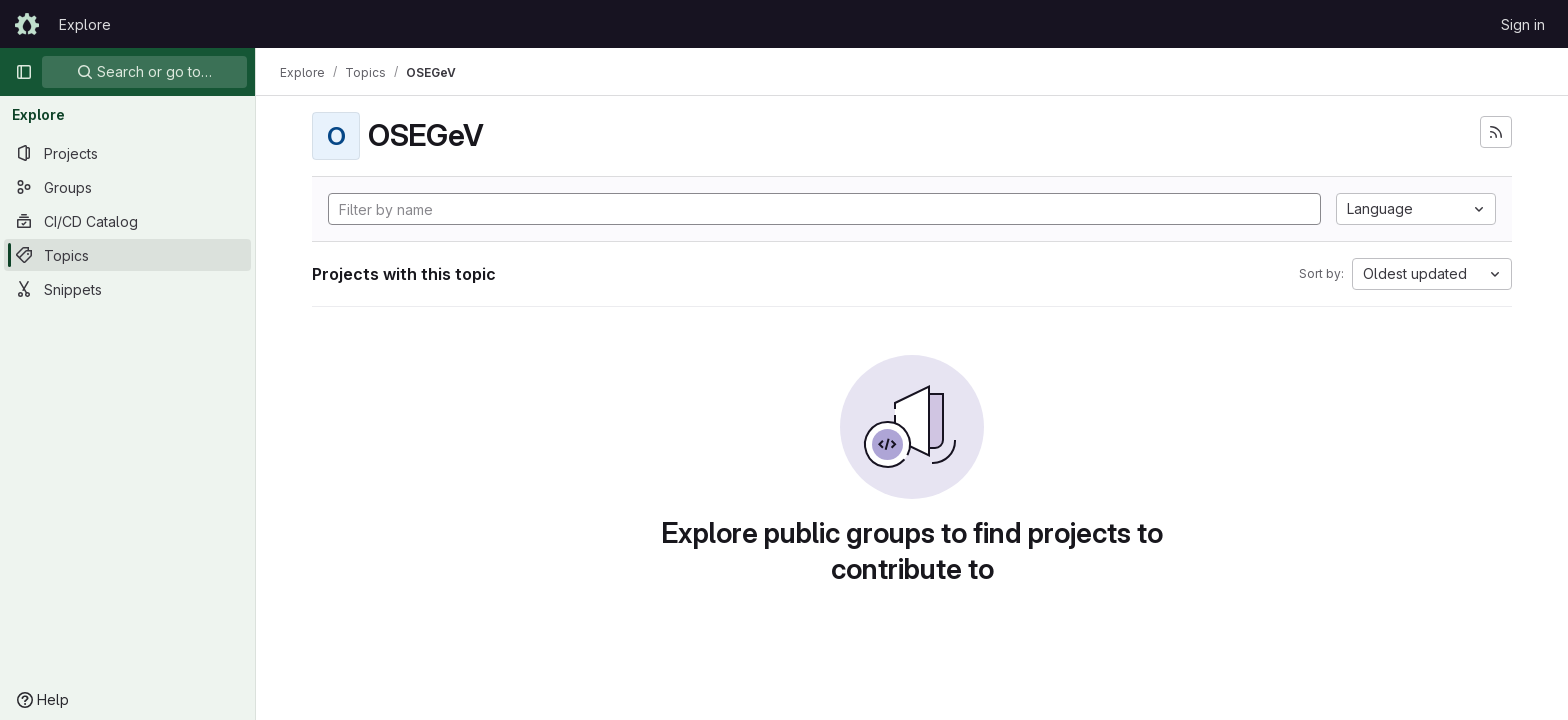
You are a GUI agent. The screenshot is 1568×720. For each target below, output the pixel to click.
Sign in (1523, 24)
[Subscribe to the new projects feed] (1496, 132)
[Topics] (127, 255)
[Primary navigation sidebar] (24, 72)
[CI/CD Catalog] (127, 221)
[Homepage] (27, 24)
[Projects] (127, 153)
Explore (85, 24)
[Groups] (127, 187)
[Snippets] (127, 289)
